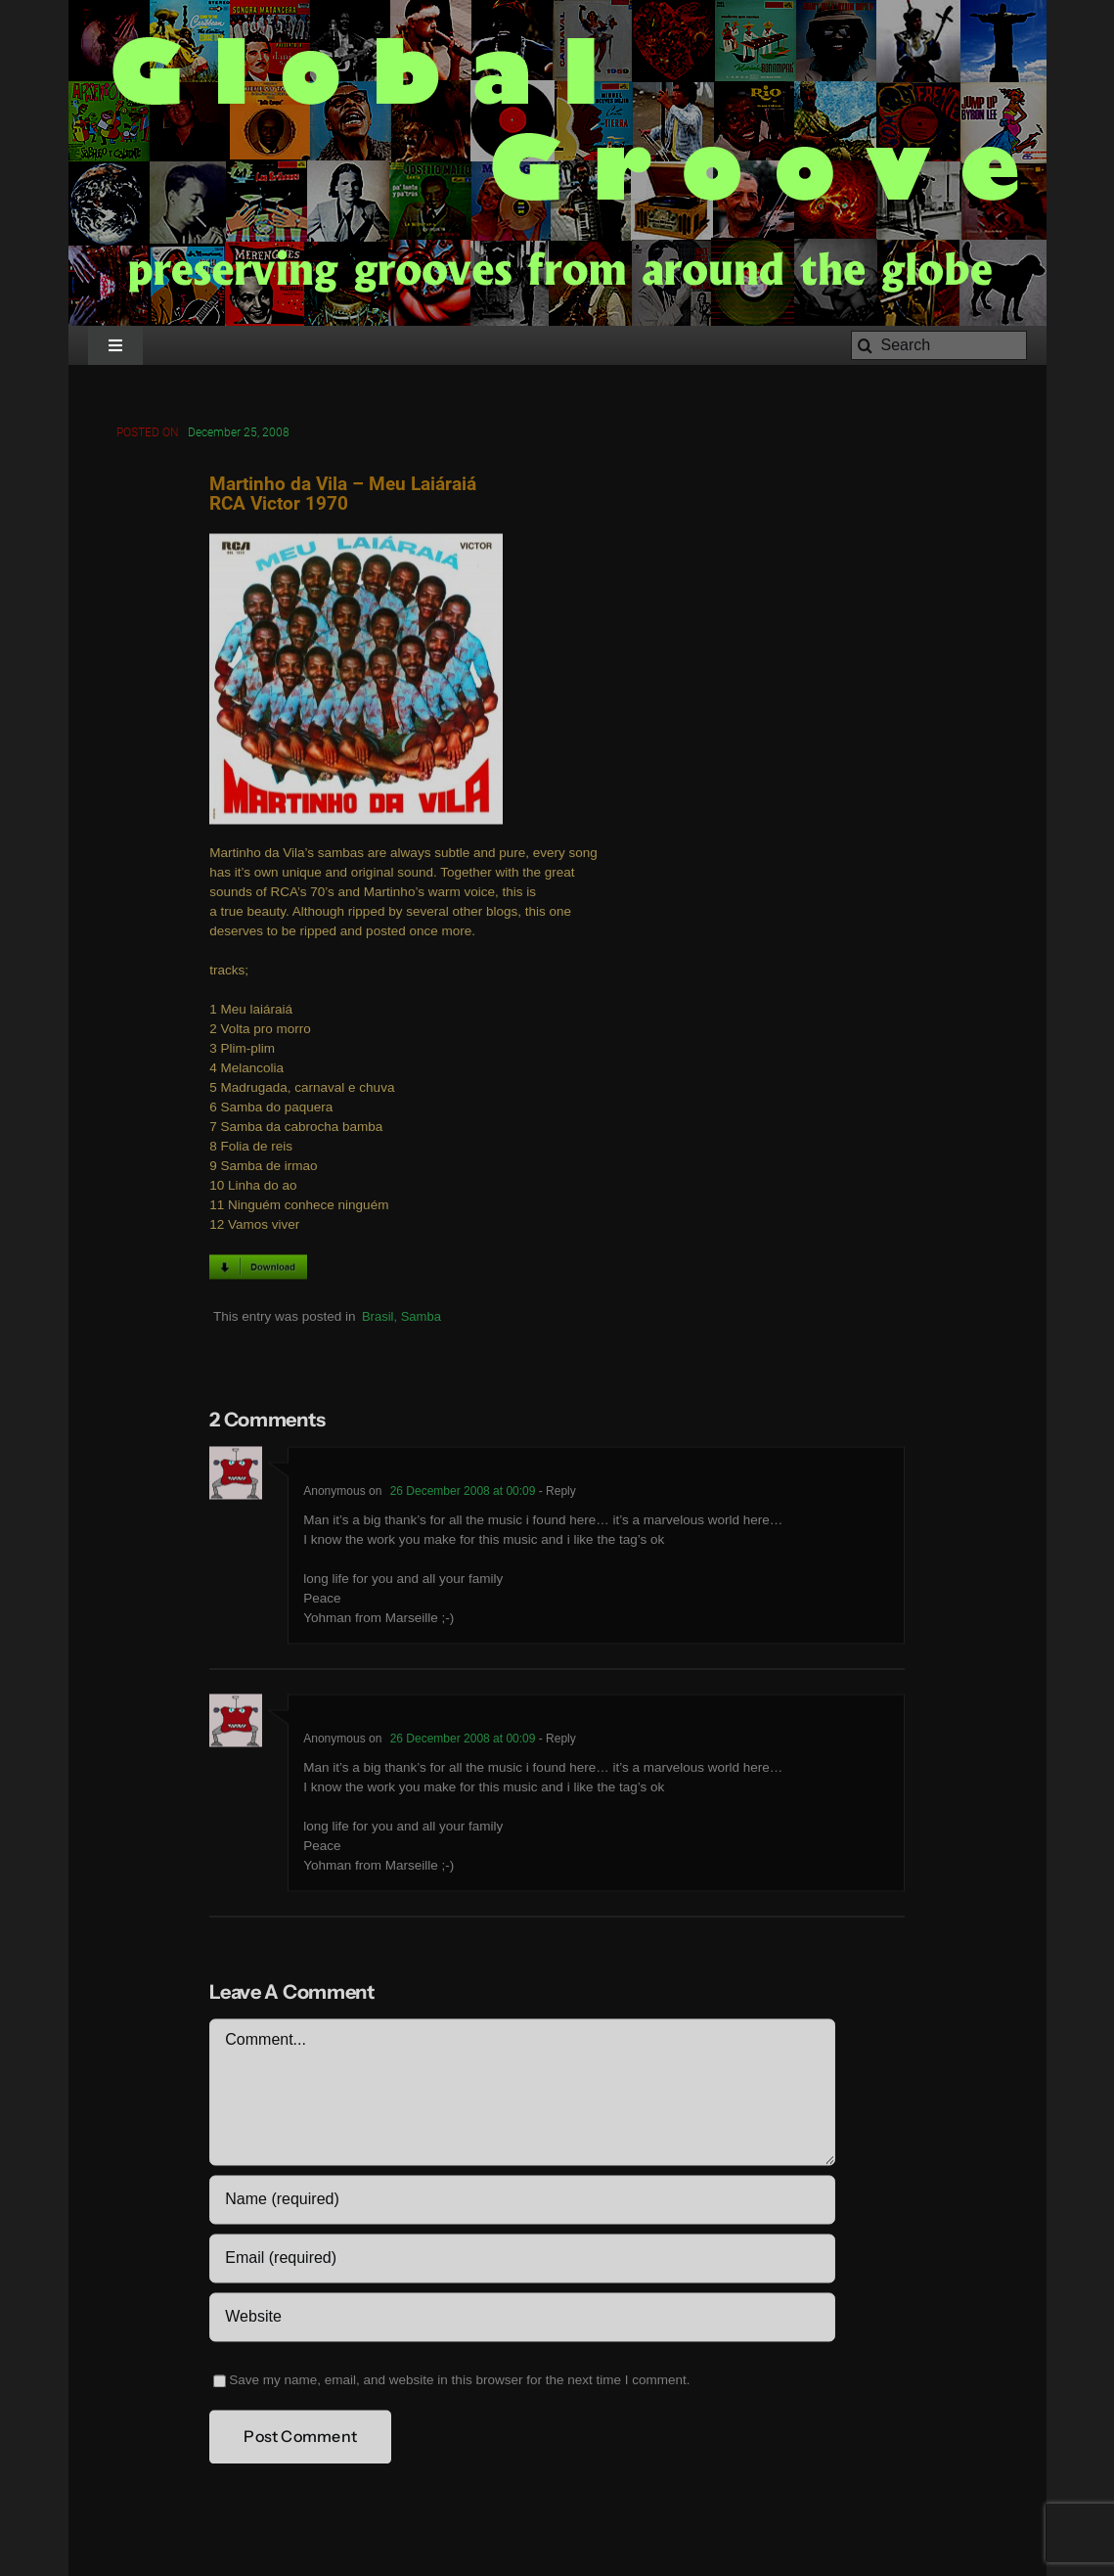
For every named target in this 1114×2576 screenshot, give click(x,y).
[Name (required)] (521, 2202)
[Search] (939, 345)
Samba (421, 1319)
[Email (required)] (521, 2261)
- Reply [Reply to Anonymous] (555, 1494)
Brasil (378, 1319)
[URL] (521, 2319)
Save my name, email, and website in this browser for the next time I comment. (459, 2382)
